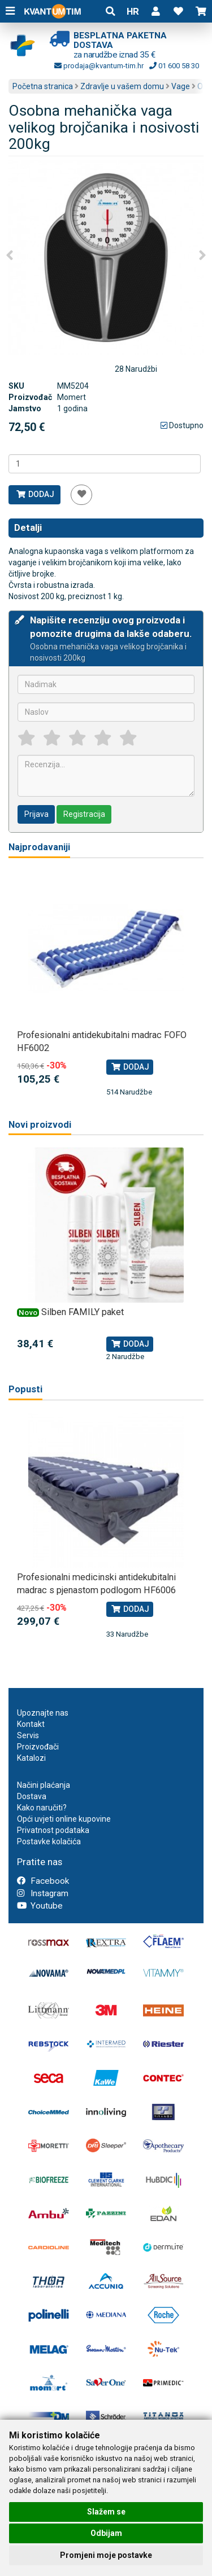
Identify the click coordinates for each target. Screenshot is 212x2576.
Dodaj (34, 494)
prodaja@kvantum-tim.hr (99, 65)
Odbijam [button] (106, 2533)
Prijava (36, 814)
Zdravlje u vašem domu (122, 86)
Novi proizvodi (39, 1124)
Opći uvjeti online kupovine (64, 1818)
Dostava (31, 1796)
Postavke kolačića (49, 1841)
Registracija (84, 814)
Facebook (43, 1881)
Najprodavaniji (39, 847)
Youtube (40, 1906)
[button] (155, 11)
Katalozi (31, 1757)
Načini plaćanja (43, 1785)
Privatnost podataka (53, 1830)
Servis (28, 1735)
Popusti (25, 1389)
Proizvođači (38, 1746)
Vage (180, 86)
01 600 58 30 (174, 65)
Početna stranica (42, 86)
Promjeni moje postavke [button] (106, 2555)
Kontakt (31, 1724)
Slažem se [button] (106, 2511)
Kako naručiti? (42, 1807)
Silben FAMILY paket (82, 1312)
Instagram (42, 1893)
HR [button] (133, 11)
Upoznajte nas (42, 1712)
